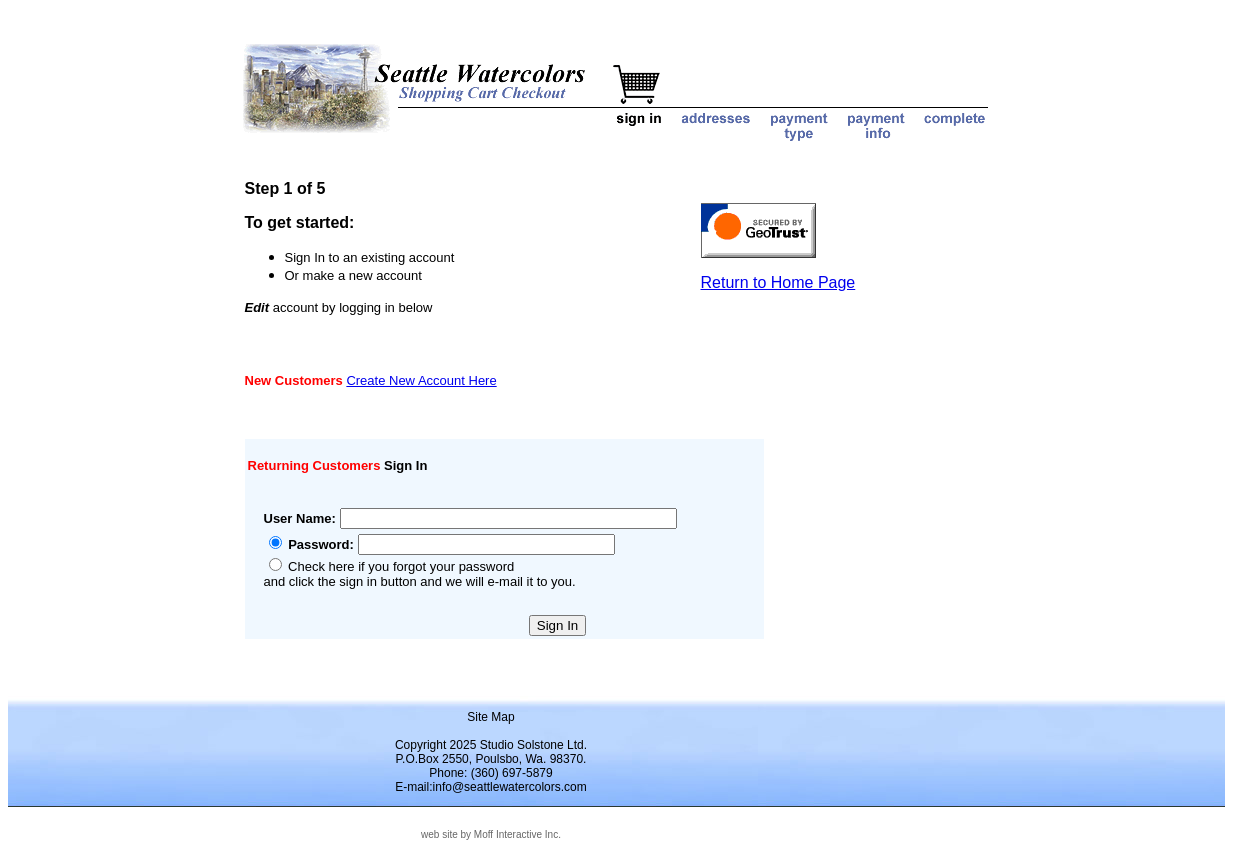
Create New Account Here (421, 380)
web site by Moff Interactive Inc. (491, 834)
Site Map (490, 717)
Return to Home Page (778, 282)
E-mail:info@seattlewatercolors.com (491, 787)
